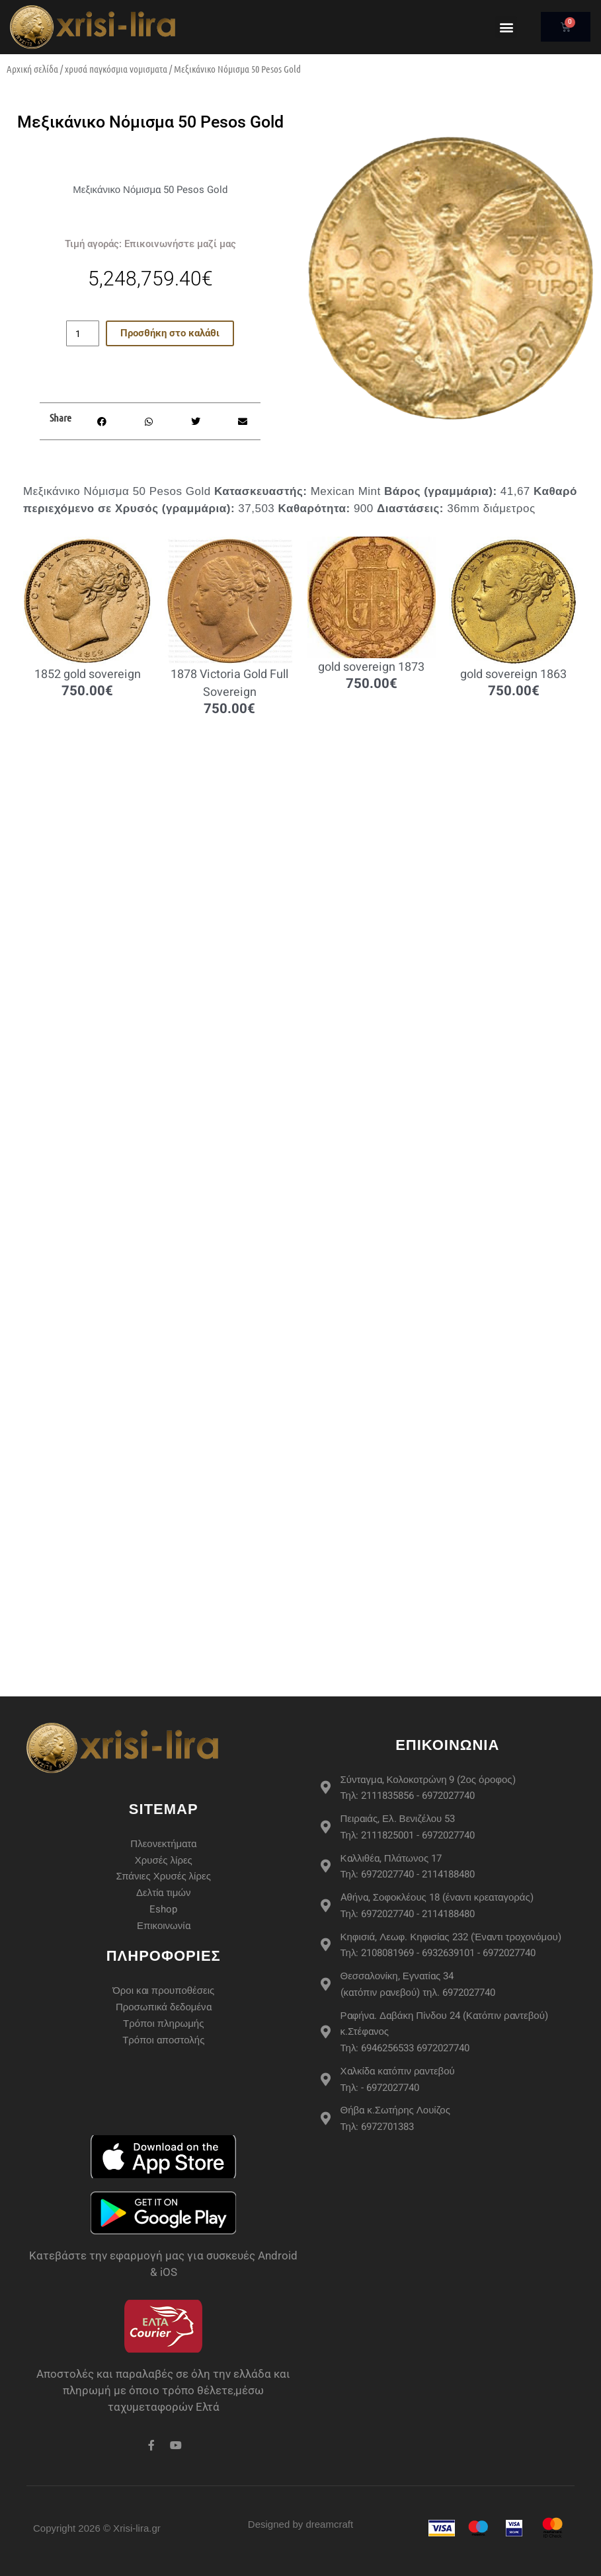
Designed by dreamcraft (300, 2524)
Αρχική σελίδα (32, 69)
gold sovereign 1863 (513, 674)
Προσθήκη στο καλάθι (170, 333)
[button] (506, 27)
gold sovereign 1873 (371, 667)
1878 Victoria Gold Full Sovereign (229, 683)
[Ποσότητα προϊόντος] (82, 333)
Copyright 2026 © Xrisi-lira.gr (97, 2528)
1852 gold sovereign (87, 674)
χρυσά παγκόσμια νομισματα (116, 69)
